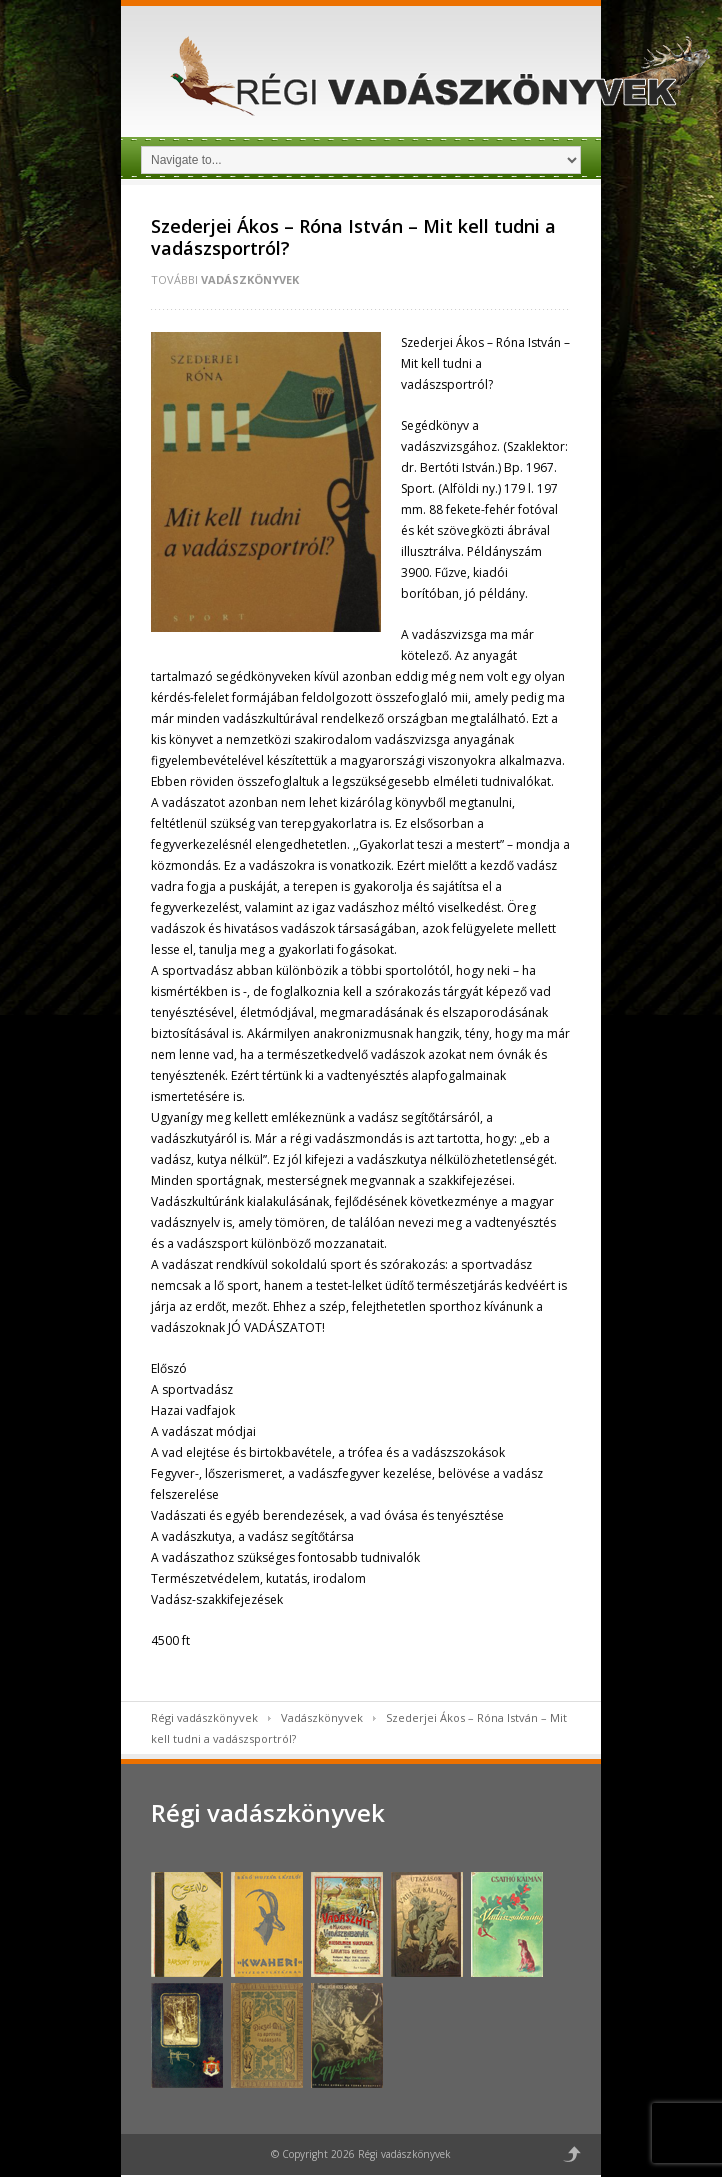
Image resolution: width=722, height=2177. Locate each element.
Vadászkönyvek (250, 279)
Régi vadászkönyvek (204, 1717)
